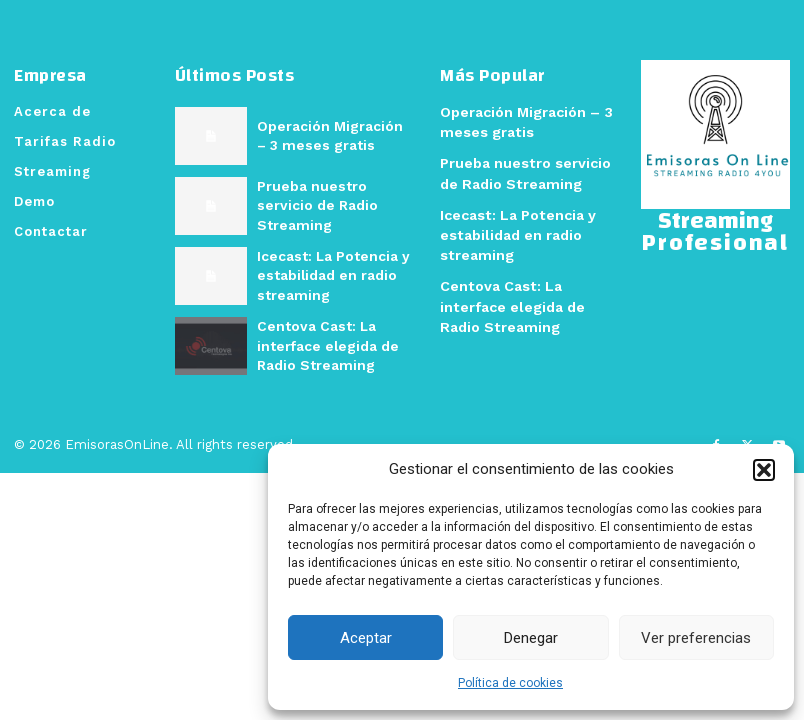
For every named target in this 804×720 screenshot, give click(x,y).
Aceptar (366, 638)
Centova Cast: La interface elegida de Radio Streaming (324, 344)
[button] (764, 470)
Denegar (531, 638)
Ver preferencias (696, 638)
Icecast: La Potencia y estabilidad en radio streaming (329, 274)
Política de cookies (510, 683)
